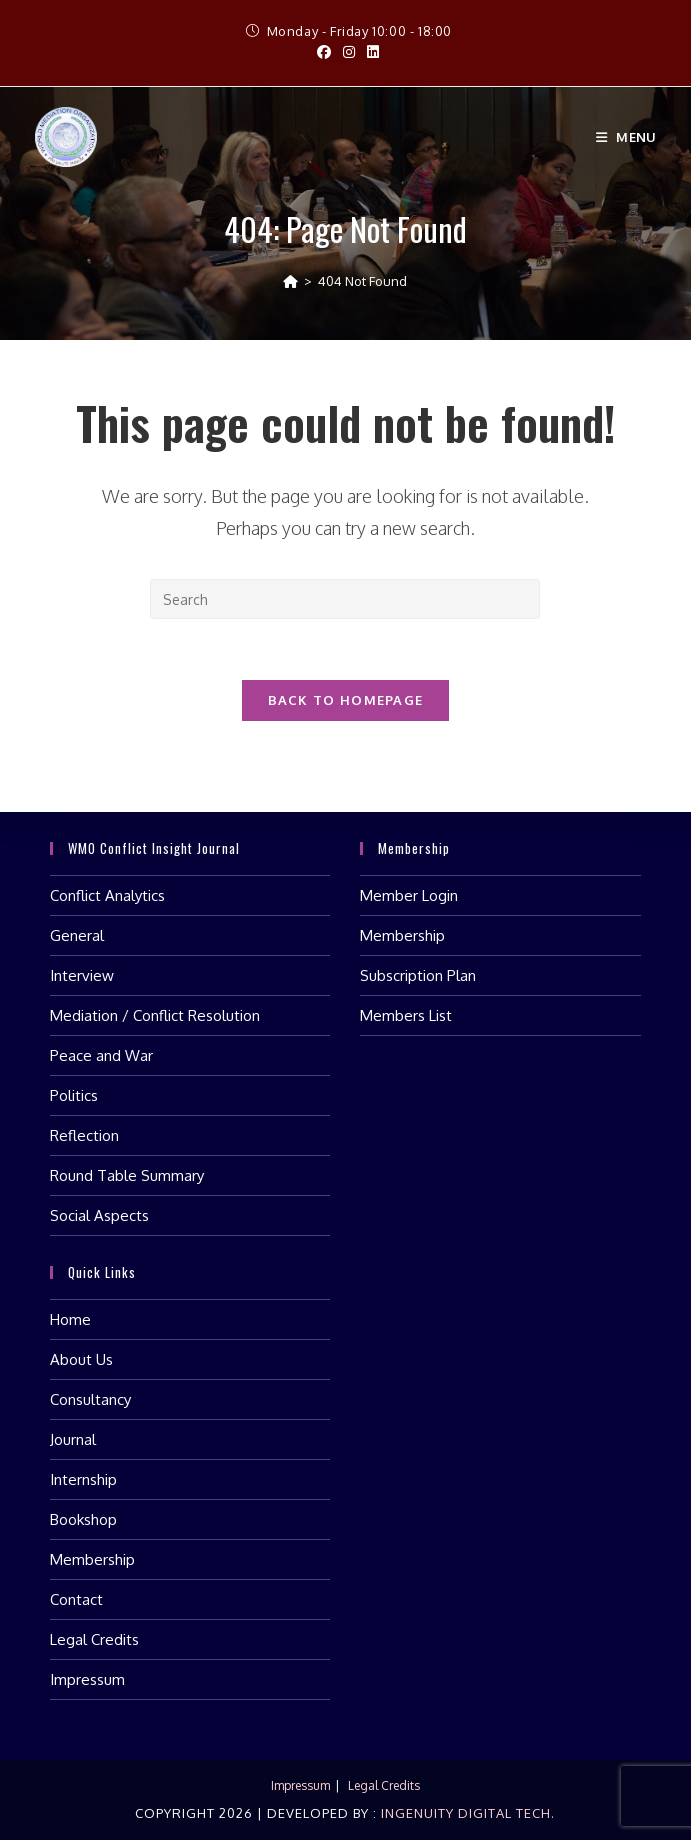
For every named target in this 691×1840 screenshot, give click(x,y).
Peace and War (101, 1055)
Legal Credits (94, 1639)
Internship (83, 1479)
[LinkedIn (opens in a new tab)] (370, 52)
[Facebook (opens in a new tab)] (324, 52)
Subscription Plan (418, 975)
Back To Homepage (346, 700)
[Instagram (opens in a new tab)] (349, 52)
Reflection (84, 1135)
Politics (74, 1095)
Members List (406, 1015)
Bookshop (83, 1519)
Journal (73, 1439)
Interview (82, 975)
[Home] (290, 281)
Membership (402, 935)
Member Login (409, 895)
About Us (81, 1359)
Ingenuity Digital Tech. (466, 1813)
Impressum (87, 1679)
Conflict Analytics (107, 895)
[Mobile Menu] (626, 137)
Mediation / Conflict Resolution (155, 1015)
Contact (76, 1599)
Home (70, 1319)
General (77, 935)
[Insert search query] (345, 599)
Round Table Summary (127, 1175)
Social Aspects (99, 1215)
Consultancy (90, 1399)
